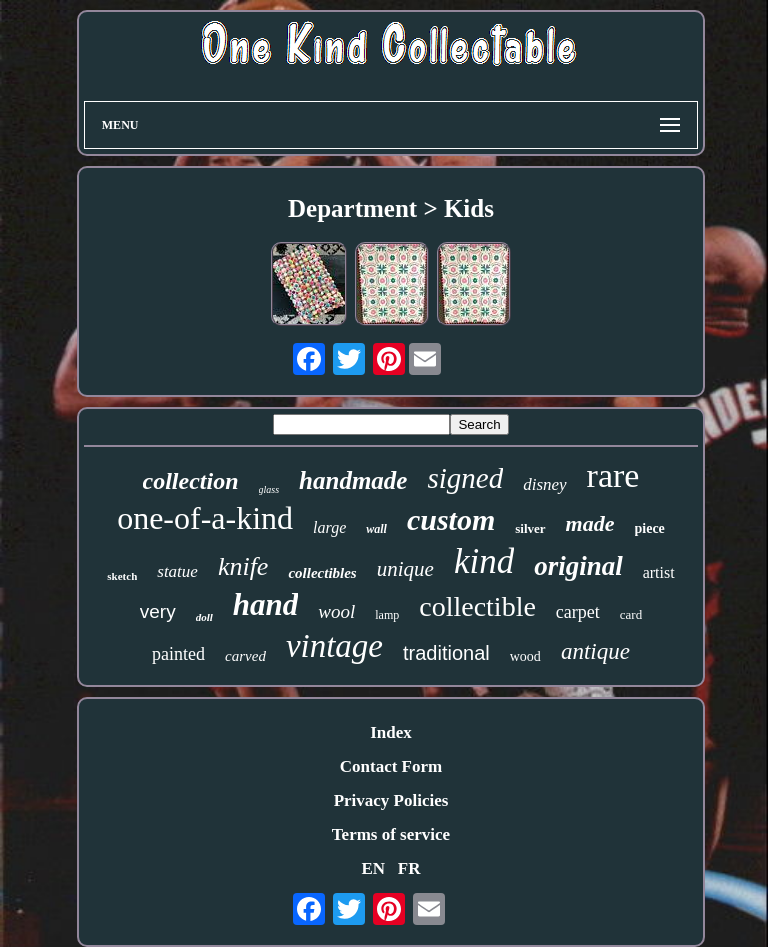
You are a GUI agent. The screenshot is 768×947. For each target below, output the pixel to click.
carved (245, 656)
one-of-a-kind (205, 518)
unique (405, 569)
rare (613, 475)
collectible (477, 606)
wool (336, 611)
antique (595, 651)
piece (650, 528)
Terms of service (391, 834)
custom (451, 519)
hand (265, 604)
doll (204, 617)
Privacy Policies (391, 800)
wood (525, 656)
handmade (353, 480)
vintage (334, 646)
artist (659, 572)
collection (191, 481)
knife (243, 566)
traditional (446, 653)
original (578, 566)
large (329, 527)
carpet (578, 612)
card (631, 614)
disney (544, 484)
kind (484, 561)
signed (465, 478)
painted (178, 654)
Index (391, 732)
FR (409, 868)
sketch (122, 576)
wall (376, 529)
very (158, 611)
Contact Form (391, 766)
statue (177, 571)
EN (373, 868)
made (590, 523)
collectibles (322, 573)
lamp (387, 615)
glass (269, 489)
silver (530, 528)
